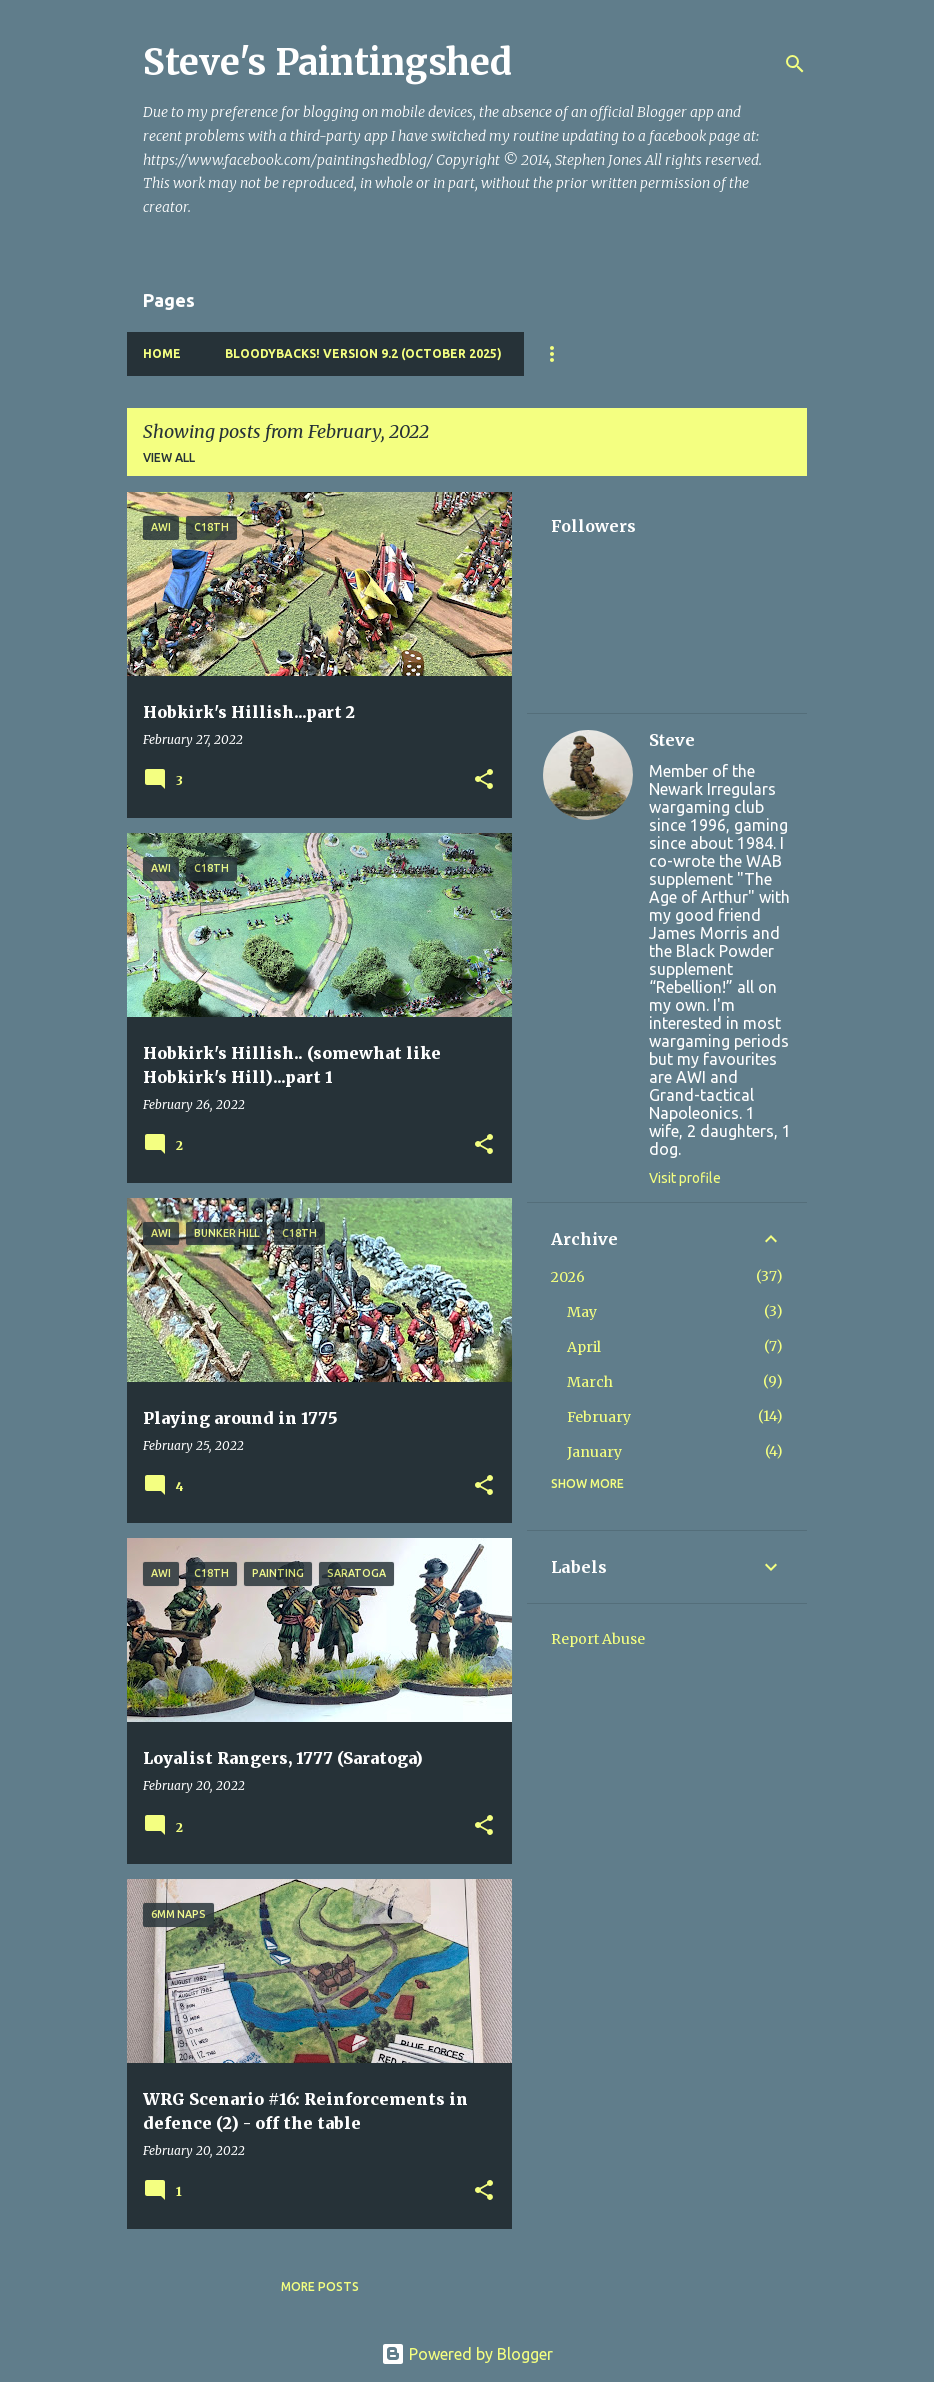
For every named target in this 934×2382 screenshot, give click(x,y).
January (594, 1452)
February (599, 1417)
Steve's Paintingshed (327, 62)
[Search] (795, 64)
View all (169, 457)
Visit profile (685, 1178)
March (590, 1382)
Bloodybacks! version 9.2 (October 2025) (363, 353)
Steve (672, 740)
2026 (568, 1277)
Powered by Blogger (467, 2354)
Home (162, 353)
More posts (320, 2286)
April (584, 1347)
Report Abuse (598, 1639)
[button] (484, 780)
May (582, 1312)
